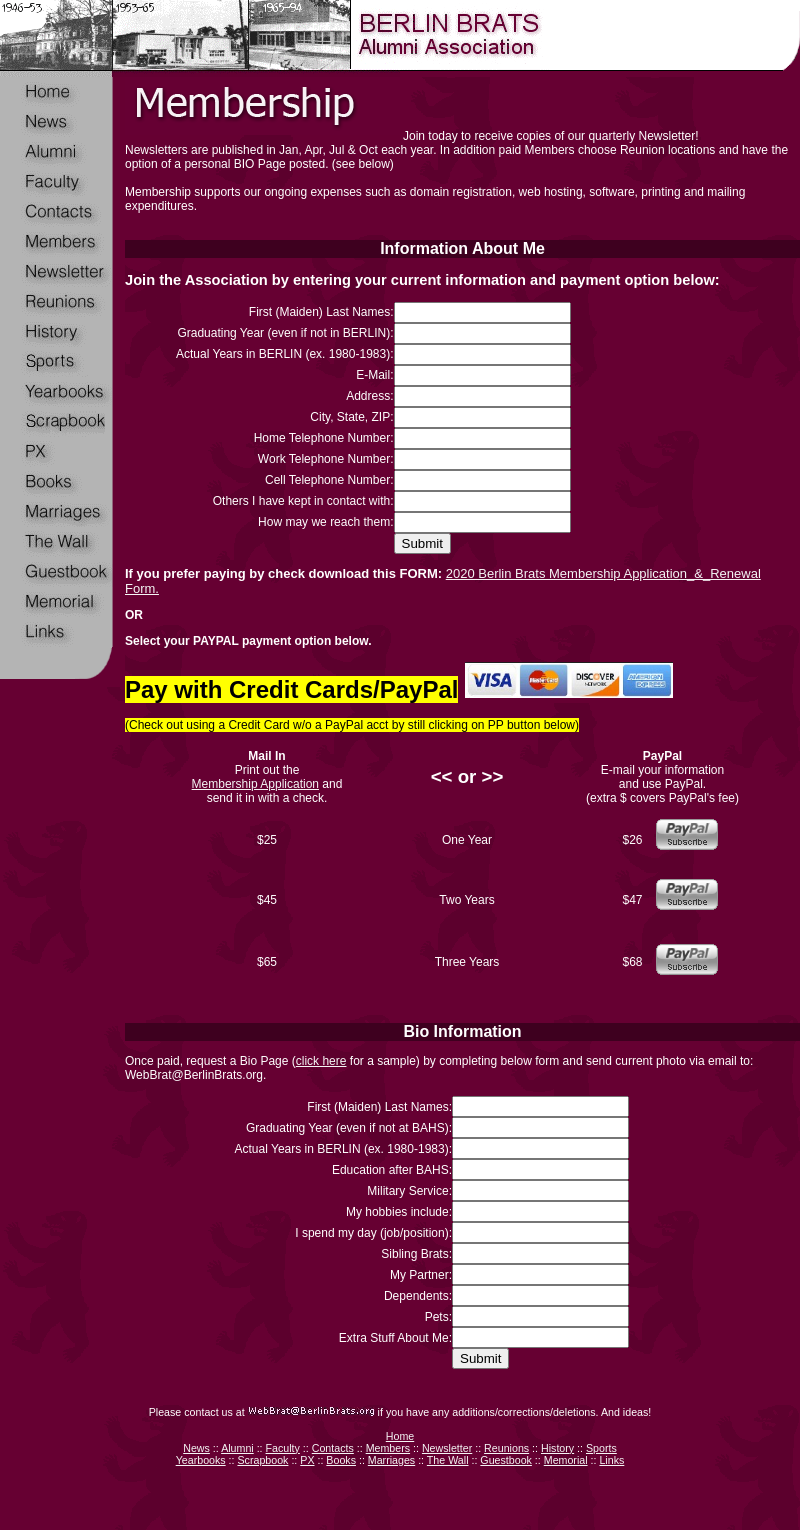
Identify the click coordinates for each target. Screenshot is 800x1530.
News (196, 1448)
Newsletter (447, 1448)
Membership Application (255, 784)
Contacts (333, 1448)
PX (307, 1460)
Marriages (391, 1460)
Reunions (506, 1448)
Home (400, 1436)
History (557, 1448)
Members (388, 1448)
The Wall (448, 1460)
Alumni (237, 1448)
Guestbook (506, 1460)
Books (341, 1460)
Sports (601, 1448)
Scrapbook (262, 1460)
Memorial (566, 1460)
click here (321, 1061)
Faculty (283, 1448)
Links (611, 1460)
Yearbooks (201, 1460)
